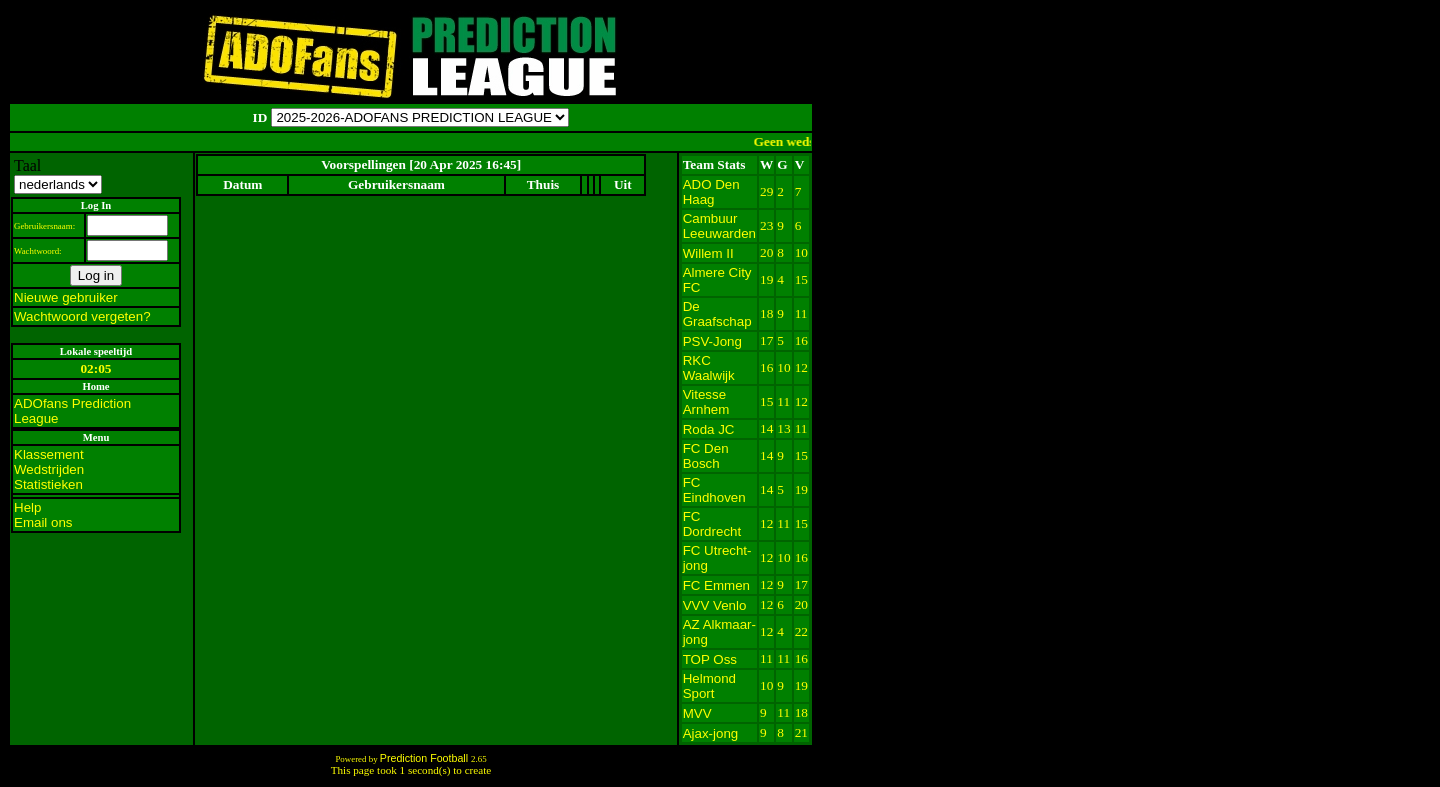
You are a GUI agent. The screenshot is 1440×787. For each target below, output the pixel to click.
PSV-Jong (712, 341)
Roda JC (709, 429)
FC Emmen (716, 585)
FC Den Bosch (706, 456)
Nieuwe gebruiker (66, 297)
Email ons (43, 522)
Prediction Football (425, 758)
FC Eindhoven (714, 490)
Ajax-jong (711, 733)
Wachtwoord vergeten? (82, 316)
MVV (697, 713)
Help (27, 507)
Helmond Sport (709, 686)
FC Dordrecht (712, 524)
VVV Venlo (715, 605)
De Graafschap (717, 314)
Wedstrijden (49, 469)
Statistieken (48, 484)
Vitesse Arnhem (706, 402)
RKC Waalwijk (709, 368)
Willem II (708, 253)
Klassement (49, 454)
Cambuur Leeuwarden (719, 226)
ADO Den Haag (711, 192)
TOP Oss (710, 659)
